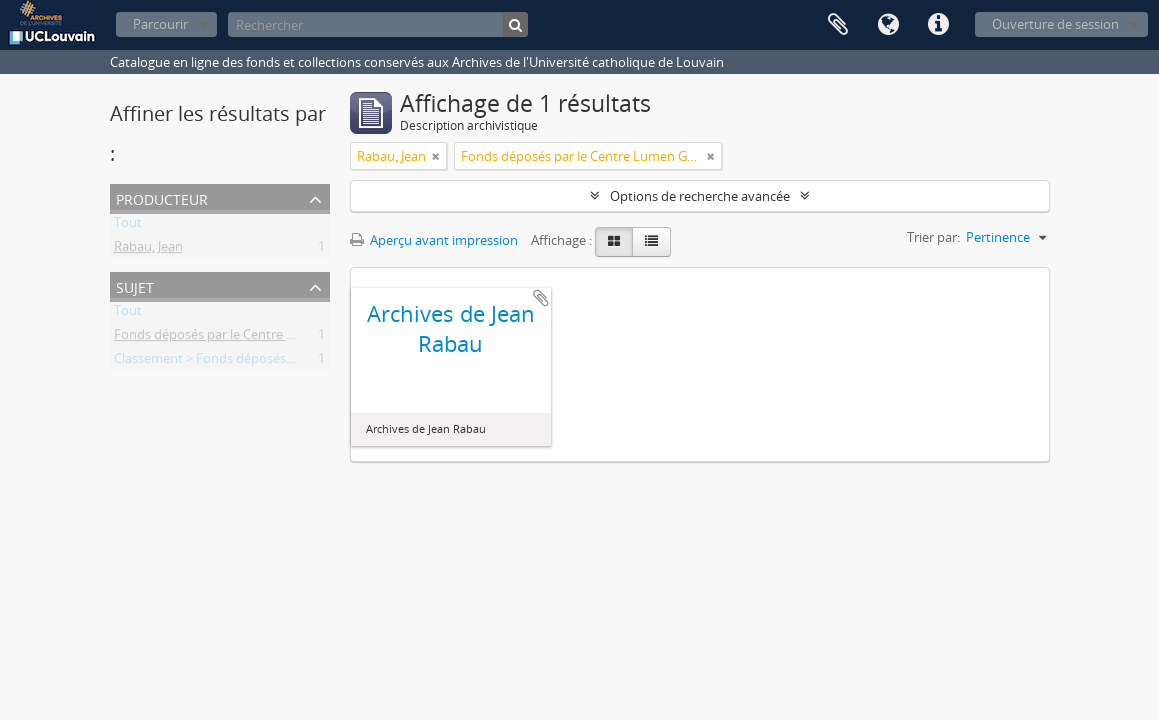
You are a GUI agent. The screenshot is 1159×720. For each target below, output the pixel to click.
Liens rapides (938, 25)
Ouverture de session (1055, 24)
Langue (888, 25)
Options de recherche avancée (700, 196)
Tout (128, 226)
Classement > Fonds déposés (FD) (213, 362)
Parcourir (160, 24)
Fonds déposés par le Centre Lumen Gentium (248, 338)
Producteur (162, 197)
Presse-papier (838, 25)
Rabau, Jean (148, 250)
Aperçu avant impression (434, 240)
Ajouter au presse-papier (541, 298)
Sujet (135, 285)
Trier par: (933, 237)
